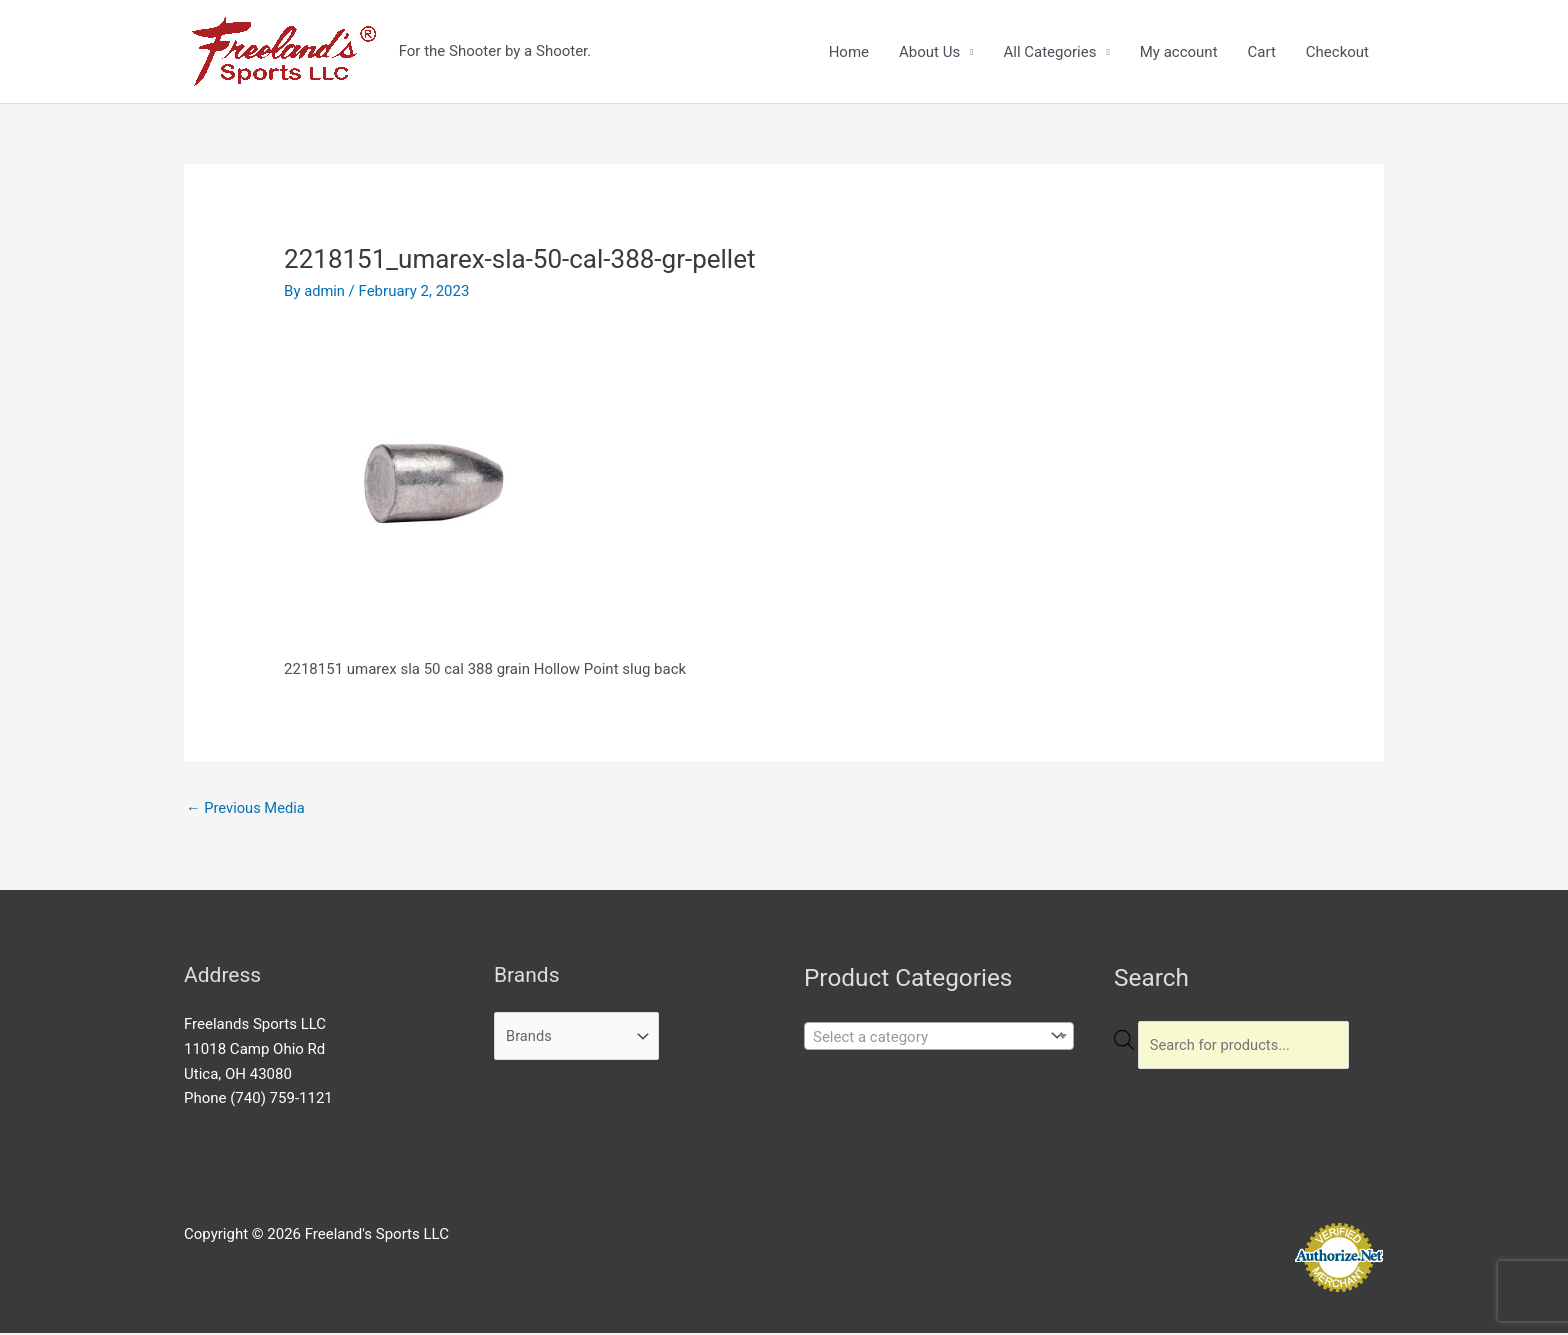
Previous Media (247, 809)
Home (849, 52)
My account (1179, 52)
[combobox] (939, 1037)
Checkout (1337, 52)
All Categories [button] (1049, 52)
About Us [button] (929, 52)
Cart (1262, 52)
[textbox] (924, 1038)
